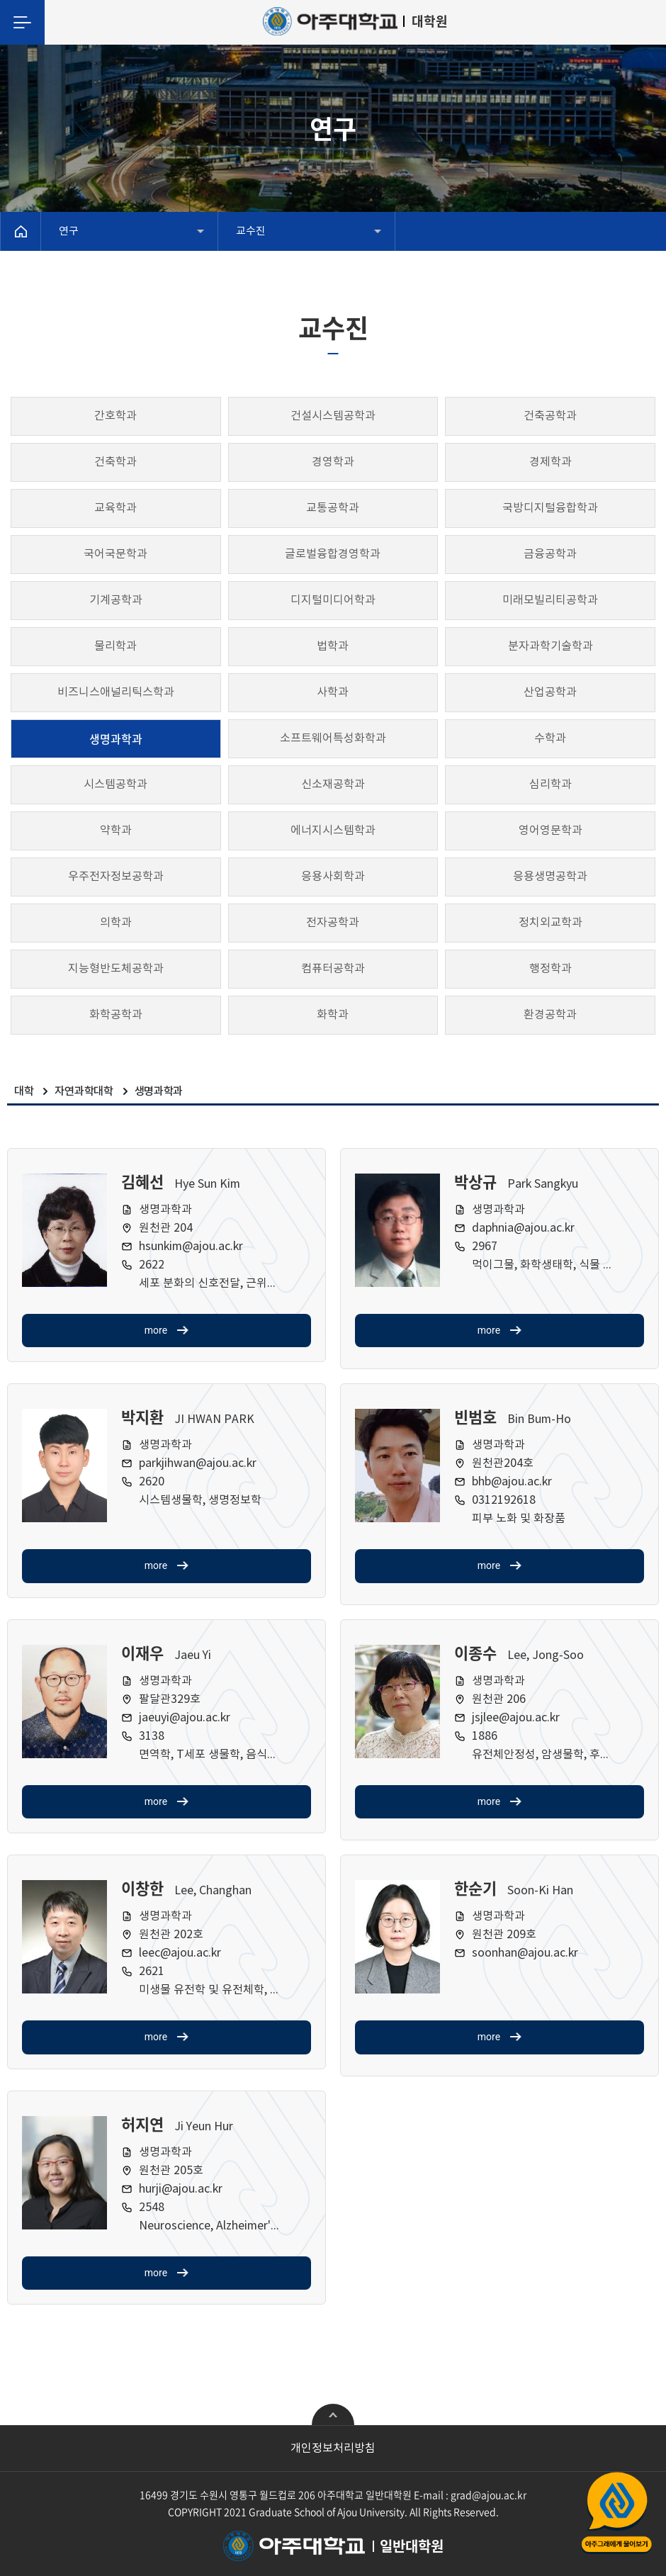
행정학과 (550, 968)
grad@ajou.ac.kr (488, 2494)
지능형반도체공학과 (116, 968)
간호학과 (115, 416)
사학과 (333, 692)
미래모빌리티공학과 (550, 600)
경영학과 (333, 462)
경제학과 (550, 462)
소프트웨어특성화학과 (333, 738)
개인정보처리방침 (333, 2448)
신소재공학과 (333, 784)
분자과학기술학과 (550, 646)
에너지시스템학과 (333, 830)
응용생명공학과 (550, 876)
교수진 (251, 231)
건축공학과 (550, 416)
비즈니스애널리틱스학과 (115, 692)
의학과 (116, 922)
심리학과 (550, 784)
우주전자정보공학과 (116, 876)
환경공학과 (550, 1014)
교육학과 (115, 508)
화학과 (333, 1014)
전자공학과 (332, 922)
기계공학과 (115, 600)
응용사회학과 (333, 876)
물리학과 (115, 646)
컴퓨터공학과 (333, 968)
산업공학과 (550, 692)
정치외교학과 (550, 922)
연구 (69, 231)
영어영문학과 (550, 830)
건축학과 (115, 462)
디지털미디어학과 (333, 600)
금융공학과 (550, 554)
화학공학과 (115, 1014)
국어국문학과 (115, 554)
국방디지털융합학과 (550, 508)
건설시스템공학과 (333, 416)
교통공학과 (332, 508)
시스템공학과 (115, 784)
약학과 (116, 830)
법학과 (333, 646)
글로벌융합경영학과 (332, 554)
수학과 (550, 738)
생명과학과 (115, 738)
